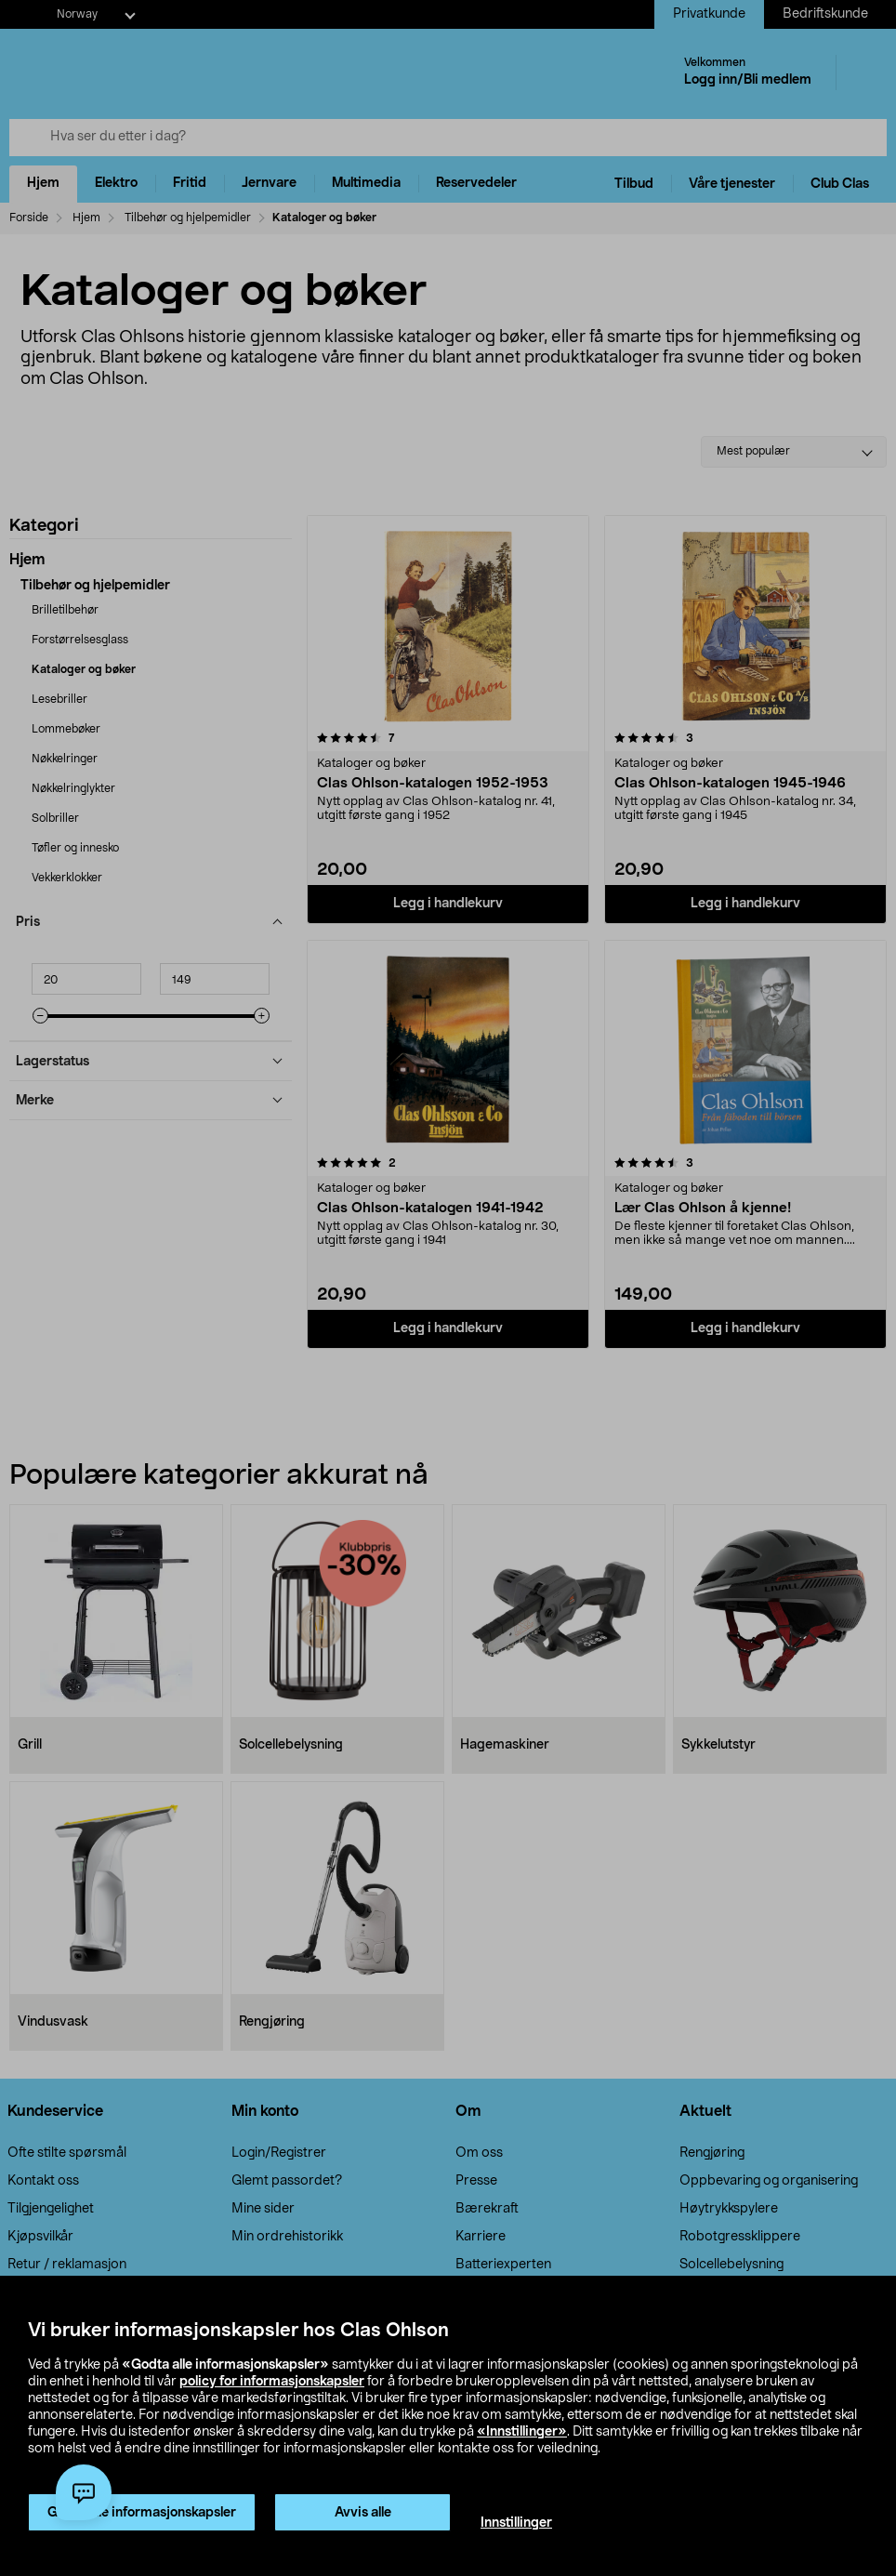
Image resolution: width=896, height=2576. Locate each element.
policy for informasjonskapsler (271, 2381)
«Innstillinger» (522, 2431)
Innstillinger (516, 2523)
